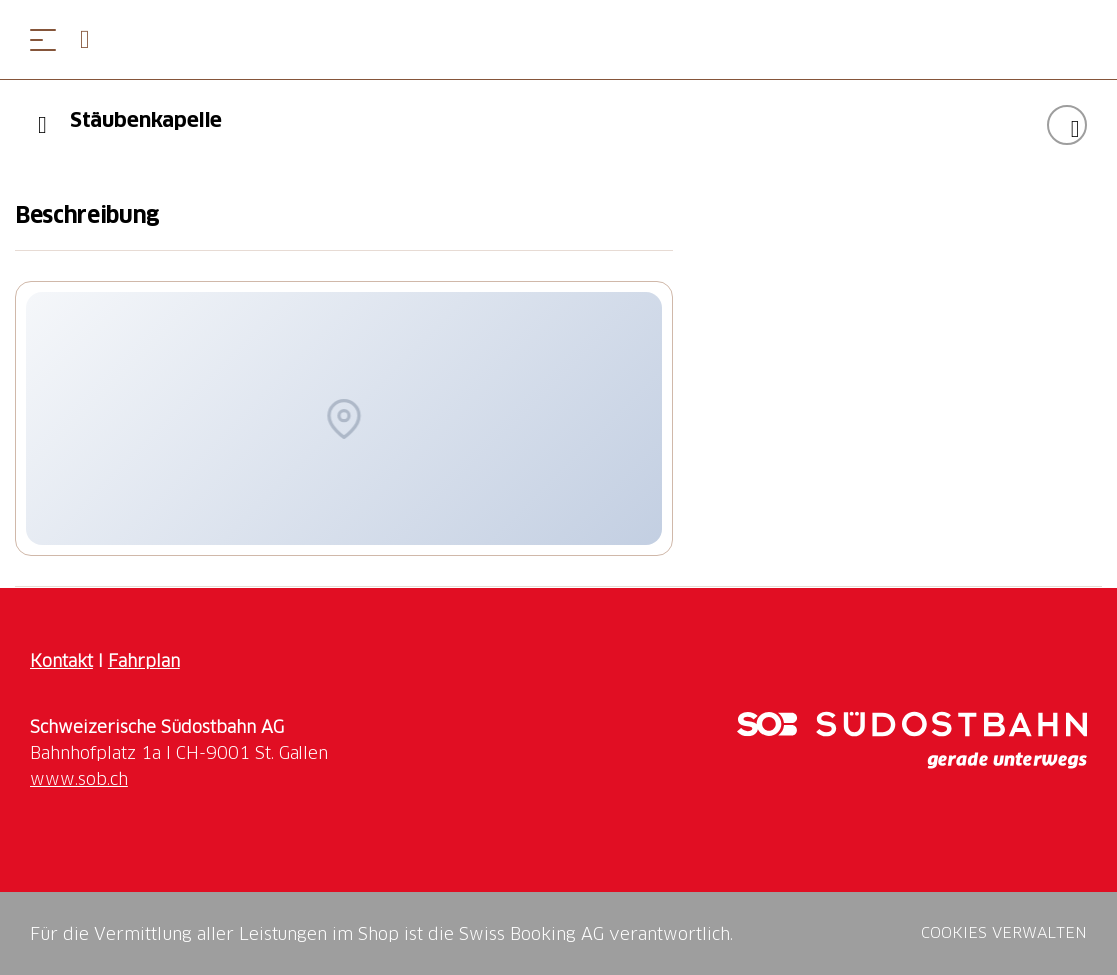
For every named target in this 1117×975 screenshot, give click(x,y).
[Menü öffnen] (43, 39)
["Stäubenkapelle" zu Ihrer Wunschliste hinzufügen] (1067, 125)
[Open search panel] (93, 39)
